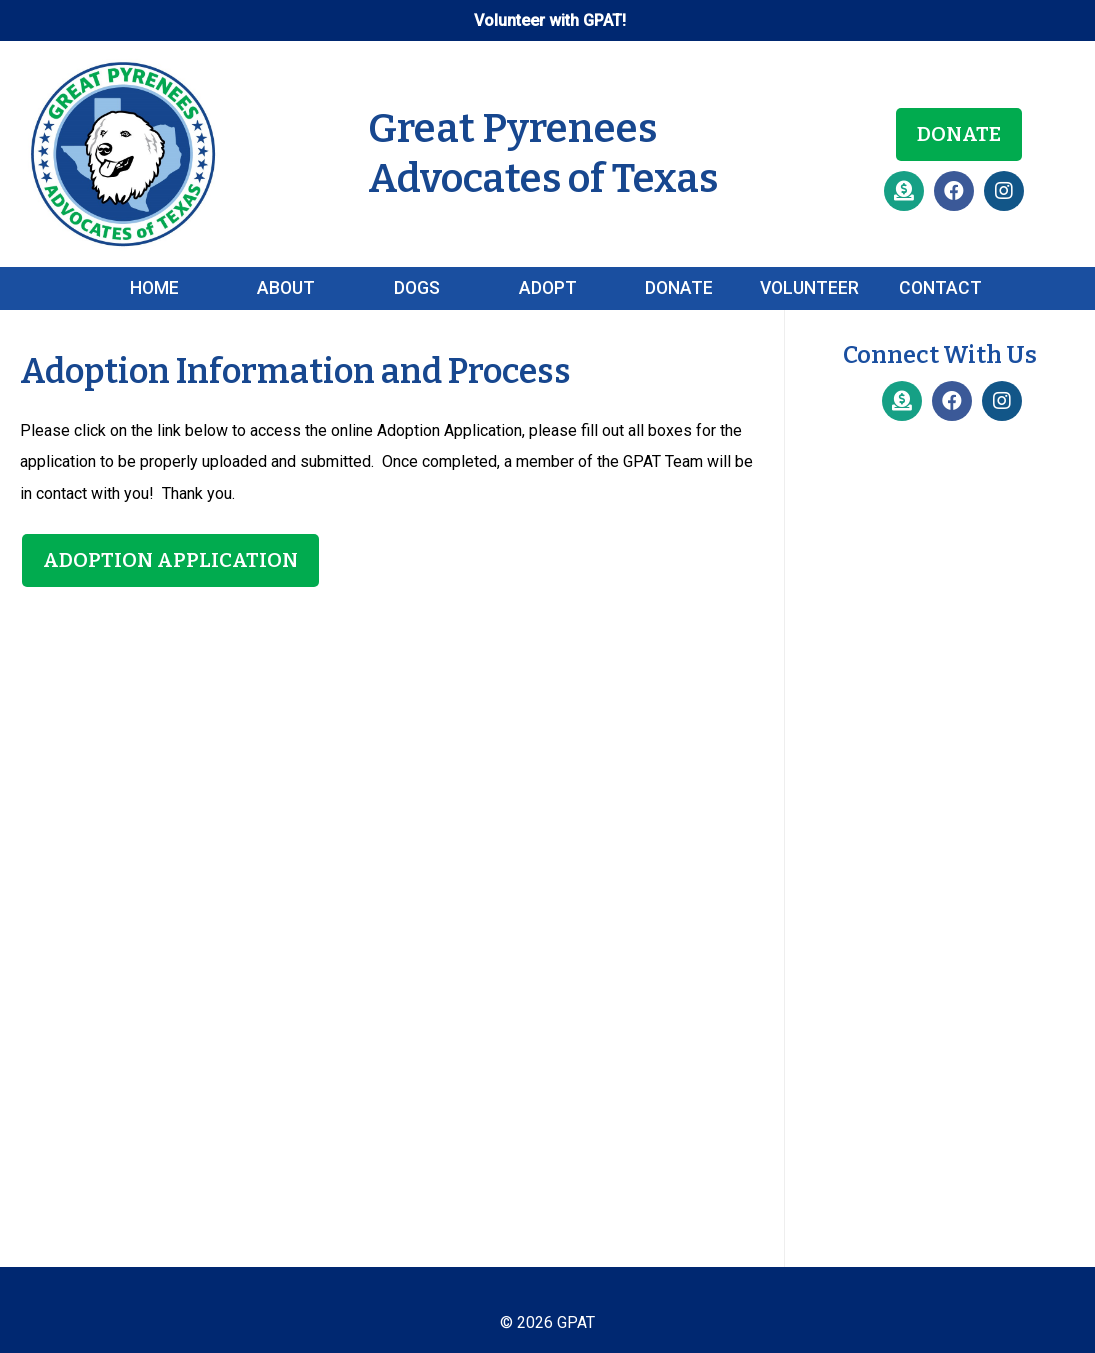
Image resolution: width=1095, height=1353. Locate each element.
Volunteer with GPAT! (550, 20)
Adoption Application (170, 560)
